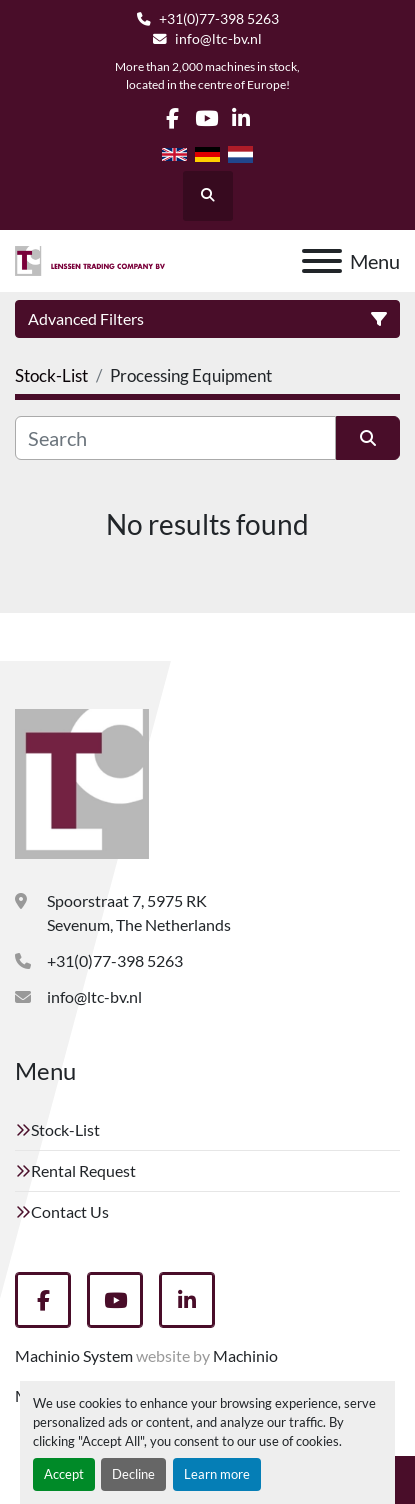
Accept (64, 1474)
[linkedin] (241, 118)
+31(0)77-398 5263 (219, 19)
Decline (133, 1474)
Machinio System (74, 1355)
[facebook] (172, 118)
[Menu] (322, 261)
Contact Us (70, 1211)
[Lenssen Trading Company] (82, 781)
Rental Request (83, 1170)
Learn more (217, 1474)
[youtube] (206, 118)
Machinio (245, 1355)
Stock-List (65, 1129)
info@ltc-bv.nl (218, 39)
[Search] (175, 438)
